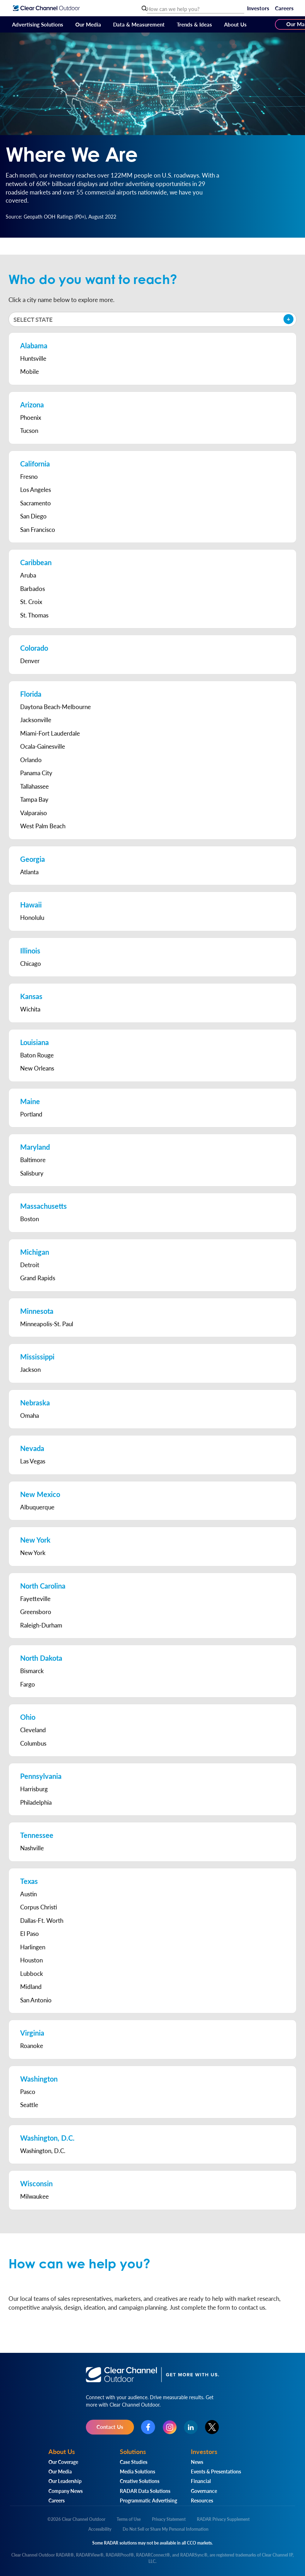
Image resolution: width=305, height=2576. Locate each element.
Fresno (29, 476)
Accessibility (99, 2529)
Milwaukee (34, 2196)
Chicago (30, 963)
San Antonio (36, 2000)
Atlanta (29, 872)
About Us (235, 24)
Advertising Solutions (37, 24)
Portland (31, 1114)
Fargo (27, 1684)
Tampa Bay (34, 799)
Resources (202, 2500)
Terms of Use (129, 2519)
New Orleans (37, 1068)
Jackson (30, 1369)
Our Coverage (63, 2461)
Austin (28, 1894)
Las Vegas (32, 1461)
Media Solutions (137, 2471)
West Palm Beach (42, 826)
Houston (31, 1960)
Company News (65, 2490)
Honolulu (32, 917)
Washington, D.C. (42, 2150)
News (197, 2461)
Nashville (32, 1848)
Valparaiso (33, 812)
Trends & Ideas (194, 24)
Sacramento (35, 503)
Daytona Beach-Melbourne (55, 706)
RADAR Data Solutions (145, 2490)
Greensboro (35, 1611)
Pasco (27, 2091)
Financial (201, 2480)
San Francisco (37, 529)
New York (33, 1552)
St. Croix (31, 601)
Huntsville (33, 358)
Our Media (88, 24)
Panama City (36, 772)
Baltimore (33, 1159)
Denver (30, 660)
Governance (204, 2490)
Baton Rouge (37, 1055)
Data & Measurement (139, 24)
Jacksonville (35, 719)
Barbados (32, 588)
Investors (258, 8)
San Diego (33, 516)
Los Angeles (35, 489)
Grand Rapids (37, 1278)
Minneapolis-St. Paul (46, 1323)
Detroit (29, 1264)
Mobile (29, 371)
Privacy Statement (169, 2519)
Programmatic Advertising (148, 2500)
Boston (29, 1218)
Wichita (30, 1009)
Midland (31, 1986)
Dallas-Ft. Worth (41, 1920)
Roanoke (31, 2045)
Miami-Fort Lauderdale (50, 733)
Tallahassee (34, 786)
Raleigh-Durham (41, 1625)
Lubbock (31, 1973)
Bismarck (32, 1670)
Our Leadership (65, 2480)
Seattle (29, 2104)
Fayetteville (35, 1598)
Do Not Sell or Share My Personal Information (166, 2529)
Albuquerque (37, 1507)
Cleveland (33, 1729)
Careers (284, 8)
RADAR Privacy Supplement (223, 2519)
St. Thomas (34, 615)
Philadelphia (36, 1802)
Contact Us (109, 2426)
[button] (152, 319)
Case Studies (133, 2461)
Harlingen (32, 1947)
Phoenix (30, 417)
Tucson (29, 430)
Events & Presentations (216, 2471)
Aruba (28, 575)
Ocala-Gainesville (42, 746)
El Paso (29, 1933)
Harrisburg (34, 1789)
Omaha (29, 1415)
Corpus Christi (38, 1907)
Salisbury (31, 1173)
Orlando (31, 759)
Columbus (33, 1743)
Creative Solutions (139, 2480)
